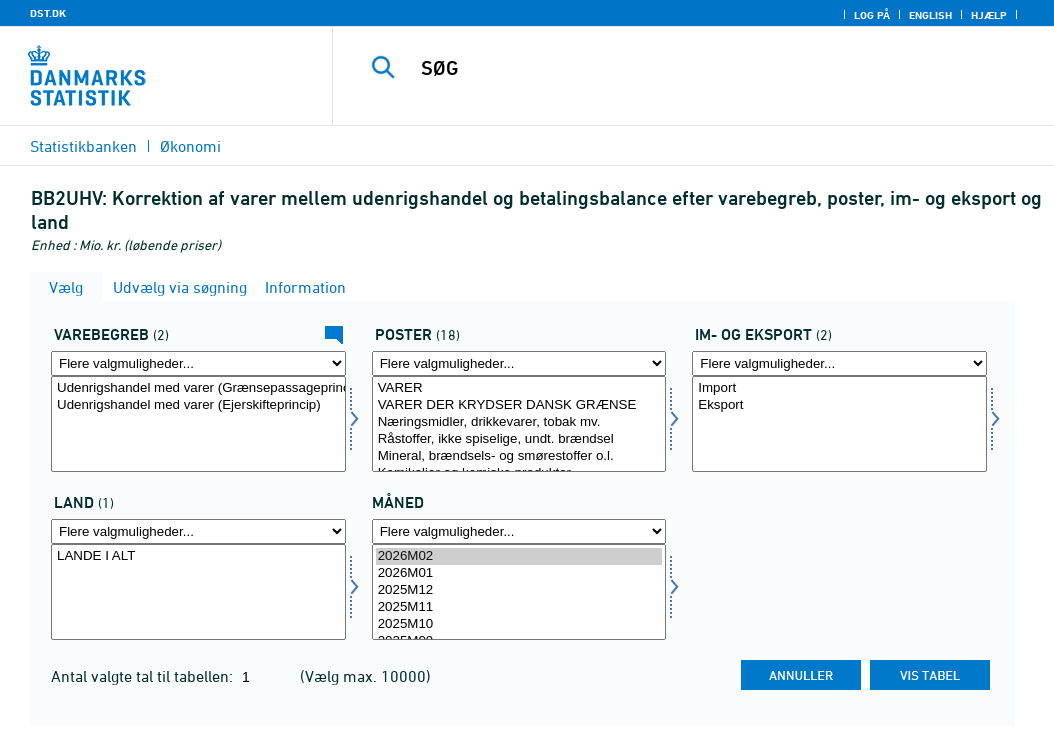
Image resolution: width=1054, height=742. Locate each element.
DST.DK (48, 13)
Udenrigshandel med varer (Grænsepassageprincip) (198, 388)
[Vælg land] (198, 592)
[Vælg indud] (839, 424)
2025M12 (519, 590)
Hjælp (989, 15)
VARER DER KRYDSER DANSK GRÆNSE (519, 405)
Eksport (839, 405)
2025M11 (519, 607)
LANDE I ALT (198, 556)
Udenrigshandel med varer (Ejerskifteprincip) (198, 405)
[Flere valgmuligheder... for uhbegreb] (198, 363)
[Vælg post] (519, 424)
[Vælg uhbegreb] (198, 424)
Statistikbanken (83, 146)
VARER (519, 388)
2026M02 (519, 556)
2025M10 (519, 624)
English (930, 15)
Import (839, 388)
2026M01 (519, 573)
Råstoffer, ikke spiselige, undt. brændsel (519, 439)
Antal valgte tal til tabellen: (144, 676)
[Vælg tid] (519, 592)
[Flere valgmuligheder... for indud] (839, 363)
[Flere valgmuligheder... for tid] (519, 531)
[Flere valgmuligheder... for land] (198, 531)
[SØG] (698, 68)
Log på (872, 15)
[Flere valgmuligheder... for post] (519, 363)
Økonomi (190, 146)
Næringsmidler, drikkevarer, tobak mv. (519, 422)
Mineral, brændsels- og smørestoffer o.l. (519, 456)
